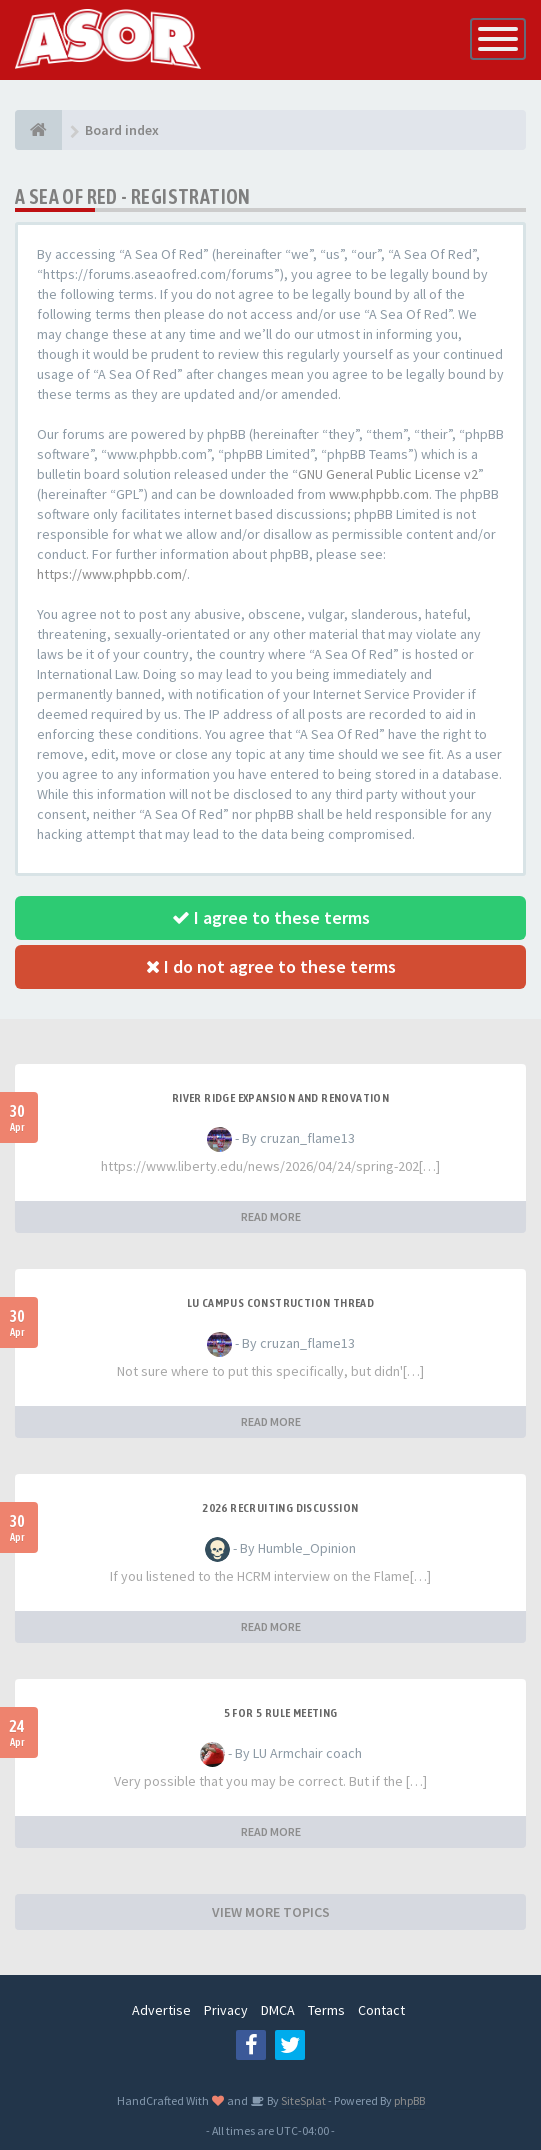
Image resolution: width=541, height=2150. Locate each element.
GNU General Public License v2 (388, 474)
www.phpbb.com (379, 494)
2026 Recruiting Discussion (280, 1508)
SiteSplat (302, 2100)
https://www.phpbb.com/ (112, 574)
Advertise (161, 2010)
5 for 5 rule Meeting (281, 1713)
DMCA (278, 2010)
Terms (326, 2010)
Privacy (226, 2010)
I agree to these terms (271, 917)
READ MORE (271, 1216)
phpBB (409, 2100)
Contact (381, 2010)
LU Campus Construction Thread (281, 1303)
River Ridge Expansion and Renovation (280, 1098)
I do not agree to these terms (271, 966)
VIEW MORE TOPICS (271, 1912)
